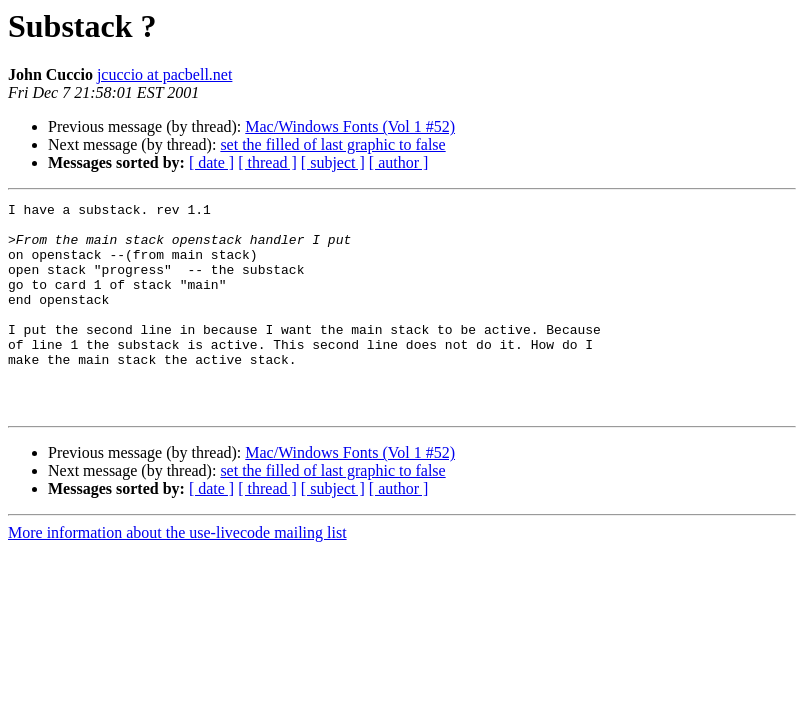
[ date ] (211, 162)
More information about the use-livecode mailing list (177, 574)
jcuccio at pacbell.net (164, 74)
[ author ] (399, 162)
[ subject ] (333, 162)
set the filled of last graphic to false (332, 144)
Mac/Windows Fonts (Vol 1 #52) (350, 126)
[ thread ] (267, 162)
